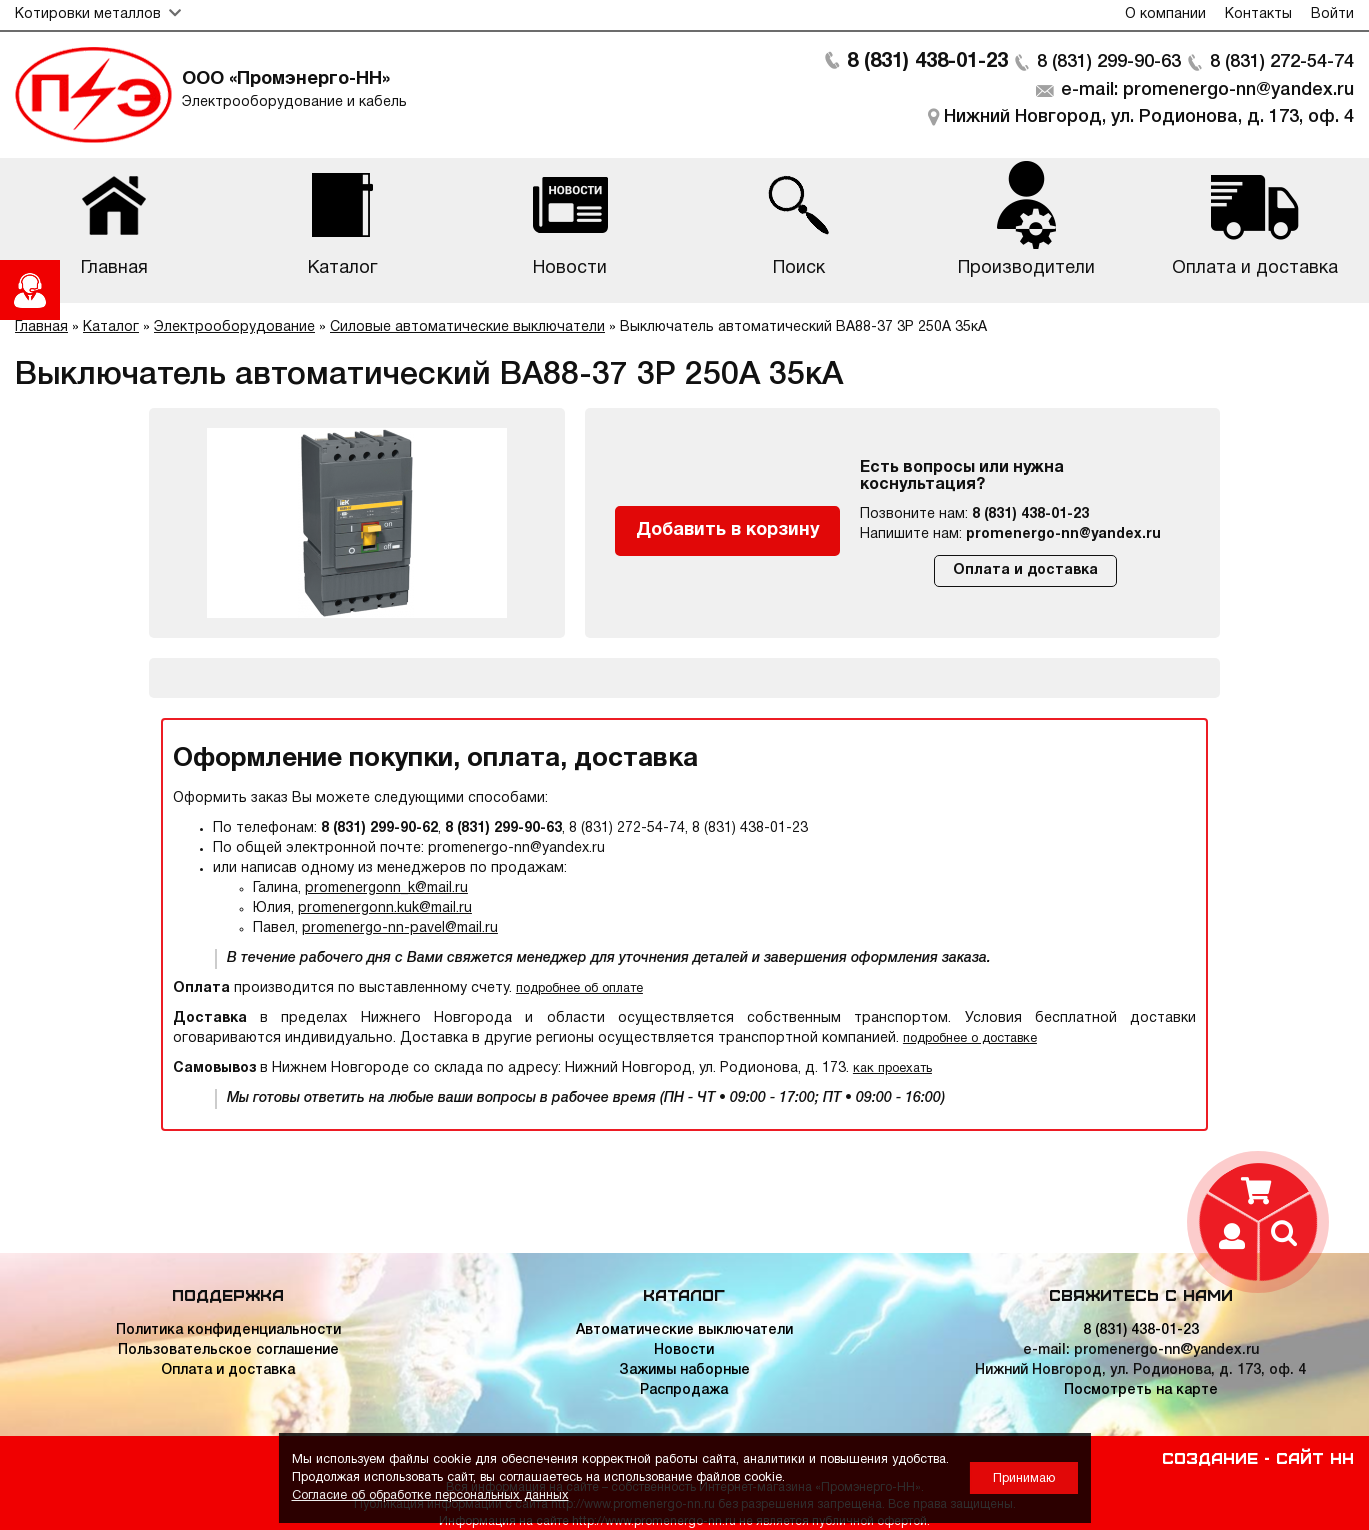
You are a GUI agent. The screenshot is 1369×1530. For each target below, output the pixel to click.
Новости (684, 1350)
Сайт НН (1315, 1457)
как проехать (892, 1068)
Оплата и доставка (1025, 570)
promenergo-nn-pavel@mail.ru (400, 928)
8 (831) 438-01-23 (927, 62)
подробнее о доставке (970, 1038)
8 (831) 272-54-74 (1282, 62)
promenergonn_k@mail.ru (386, 888)
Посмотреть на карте (1141, 1390)
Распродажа (684, 1390)
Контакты (1258, 14)
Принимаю (1024, 1478)
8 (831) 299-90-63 (1109, 62)
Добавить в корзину (728, 530)
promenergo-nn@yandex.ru (1063, 534)
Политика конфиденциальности (228, 1330)
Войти (1332, 14)
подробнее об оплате (579, 988)
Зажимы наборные (684, 1370)
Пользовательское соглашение (228, 1350)
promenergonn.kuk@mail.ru (385, 908)
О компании (1165, 14)
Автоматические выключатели (684, 1330)
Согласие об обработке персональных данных (430, 1495)
